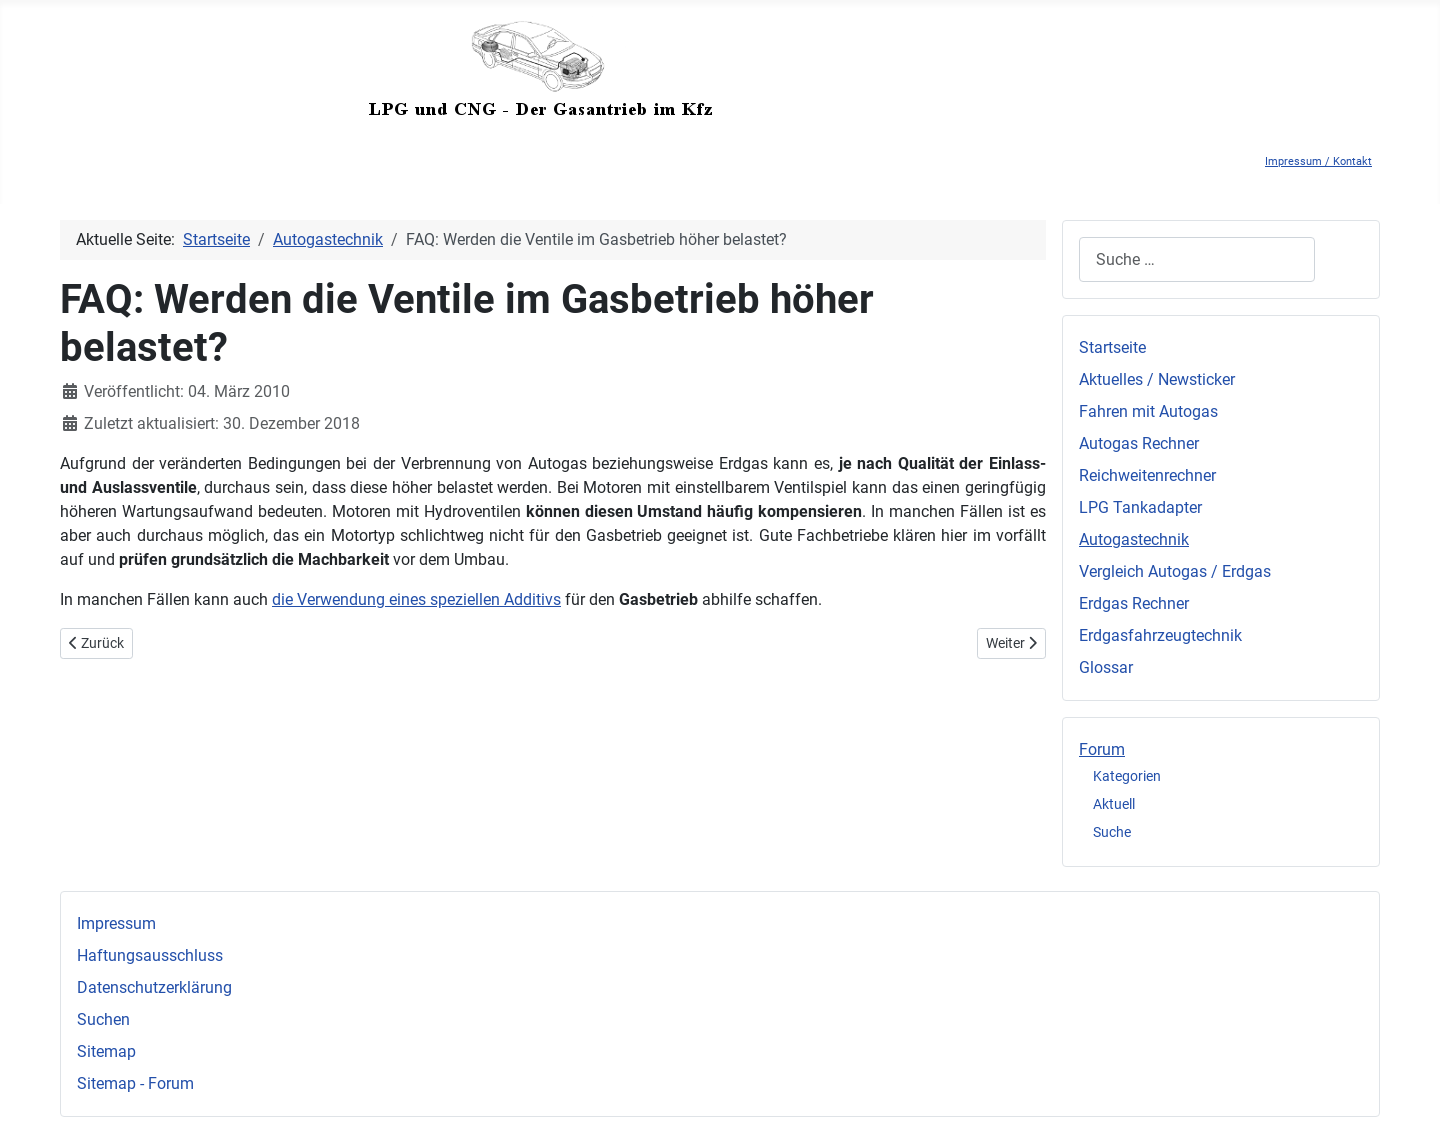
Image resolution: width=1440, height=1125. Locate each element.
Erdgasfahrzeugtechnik (1160, 635)
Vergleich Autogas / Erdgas (1175, 571)
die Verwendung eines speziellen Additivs (416, 599)
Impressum (116, 923)
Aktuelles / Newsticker (1157, 379)
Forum (1102, 749)
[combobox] (1197, 259)
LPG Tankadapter (1140, 507)
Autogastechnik (1134, 539)
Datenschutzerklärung (154, 987)
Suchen (103, 1019)
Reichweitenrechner (1147, 475)
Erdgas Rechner (1134, 603)
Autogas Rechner (1139, 443)
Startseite (1112, 347)
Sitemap (106, 1051)
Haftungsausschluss (150, 955)
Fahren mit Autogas (1148, 411)
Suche (1112, 832)
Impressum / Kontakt (1318, 161)
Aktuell (1114, 804)
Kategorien (1127, 776)
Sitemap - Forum (135, 1083)
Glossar (1106, 667)
